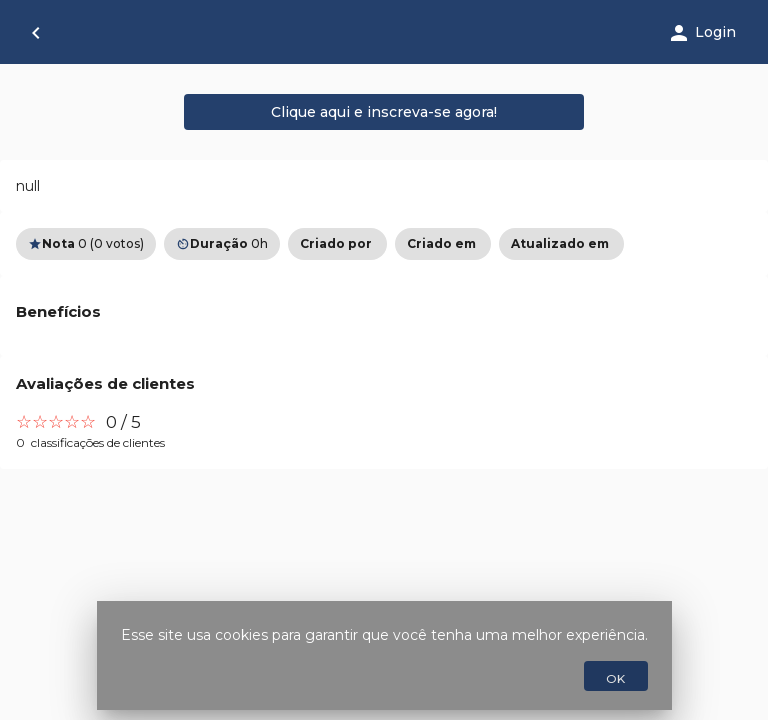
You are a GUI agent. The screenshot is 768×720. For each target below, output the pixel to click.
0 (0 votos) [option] (86, 244)
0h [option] (222, 244)
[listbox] (384, 244)
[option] (337, 244)
